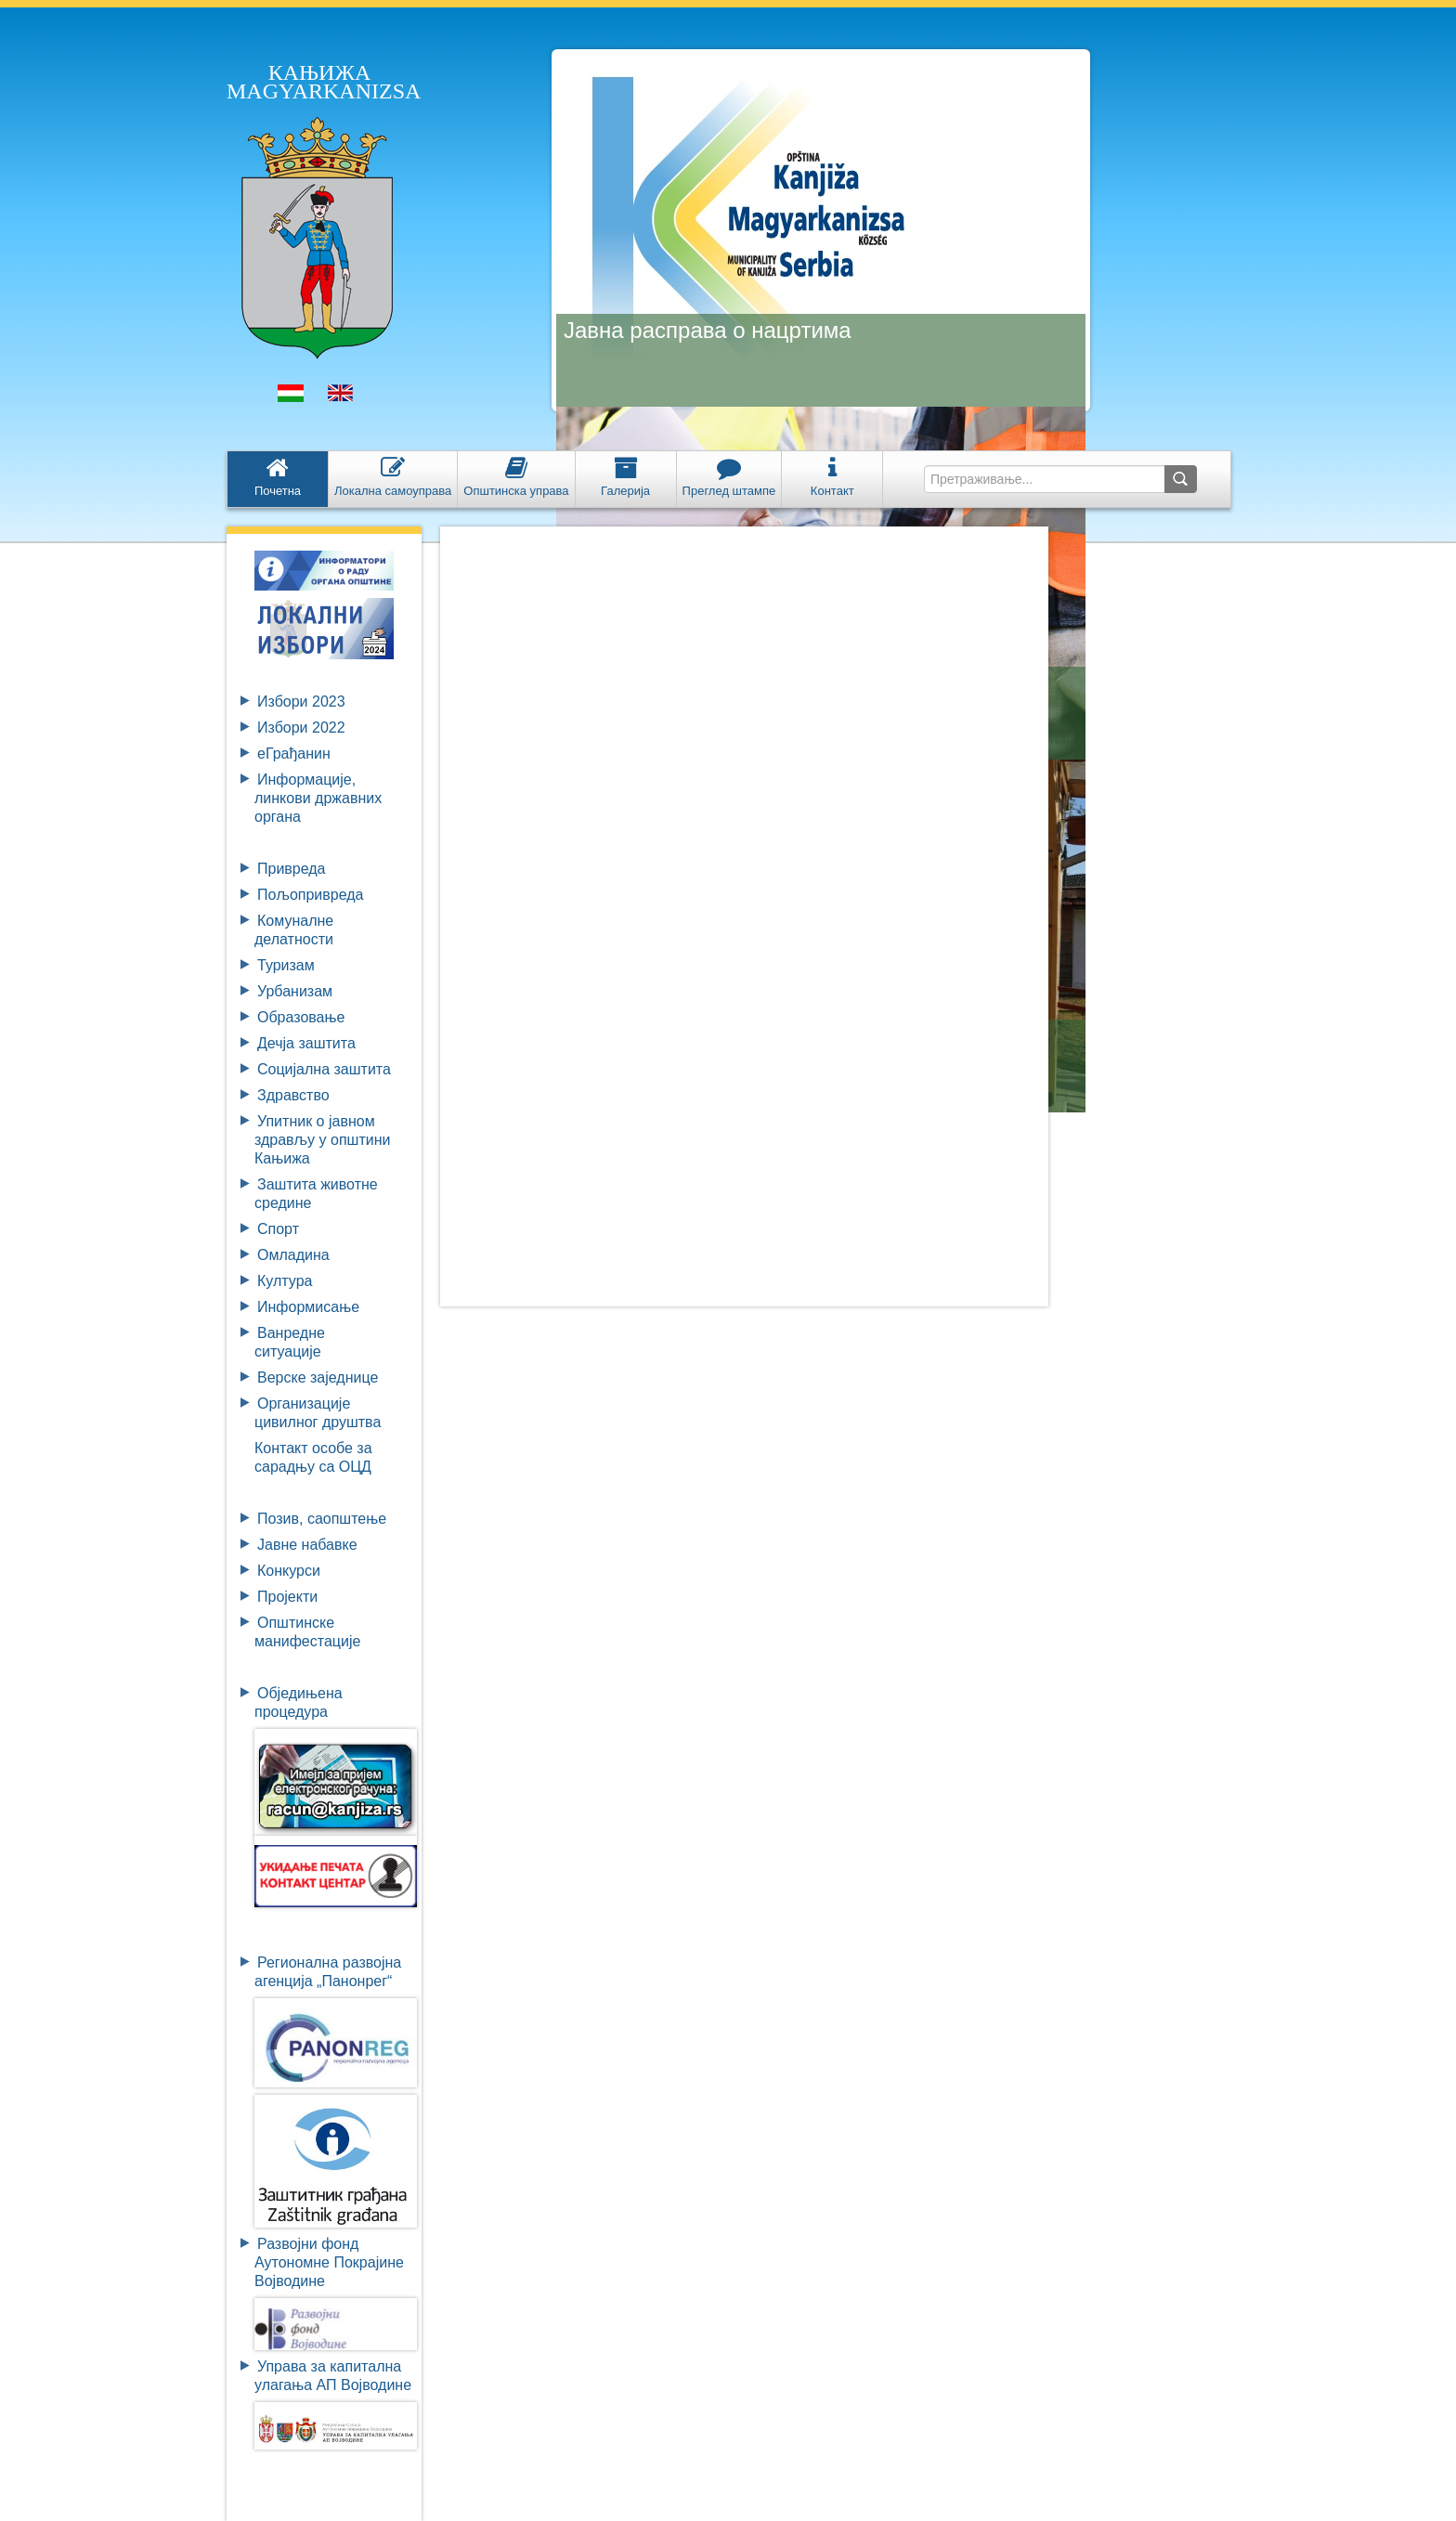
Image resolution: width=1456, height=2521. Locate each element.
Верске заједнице (317, 1377)
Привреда (291, 869)
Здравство (293, 1095)
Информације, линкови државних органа (318, 798)
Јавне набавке (307, 1545)
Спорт (278, 1229)
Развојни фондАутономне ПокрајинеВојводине (329, 2262)
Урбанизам (294, 991)
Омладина (293, 1255)
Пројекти (287, 1597)
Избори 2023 (301, 701)
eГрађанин (294, 753)
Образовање (300, 1017)
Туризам (286, 965)
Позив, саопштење (321, 1519)
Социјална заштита (324, 1069)
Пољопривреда (310, 895)
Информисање (308, 1307)
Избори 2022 (301, 727)
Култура (284, 1281)
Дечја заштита (306, 1043)
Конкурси (288, 1571)
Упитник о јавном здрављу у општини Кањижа (322, 1139)
